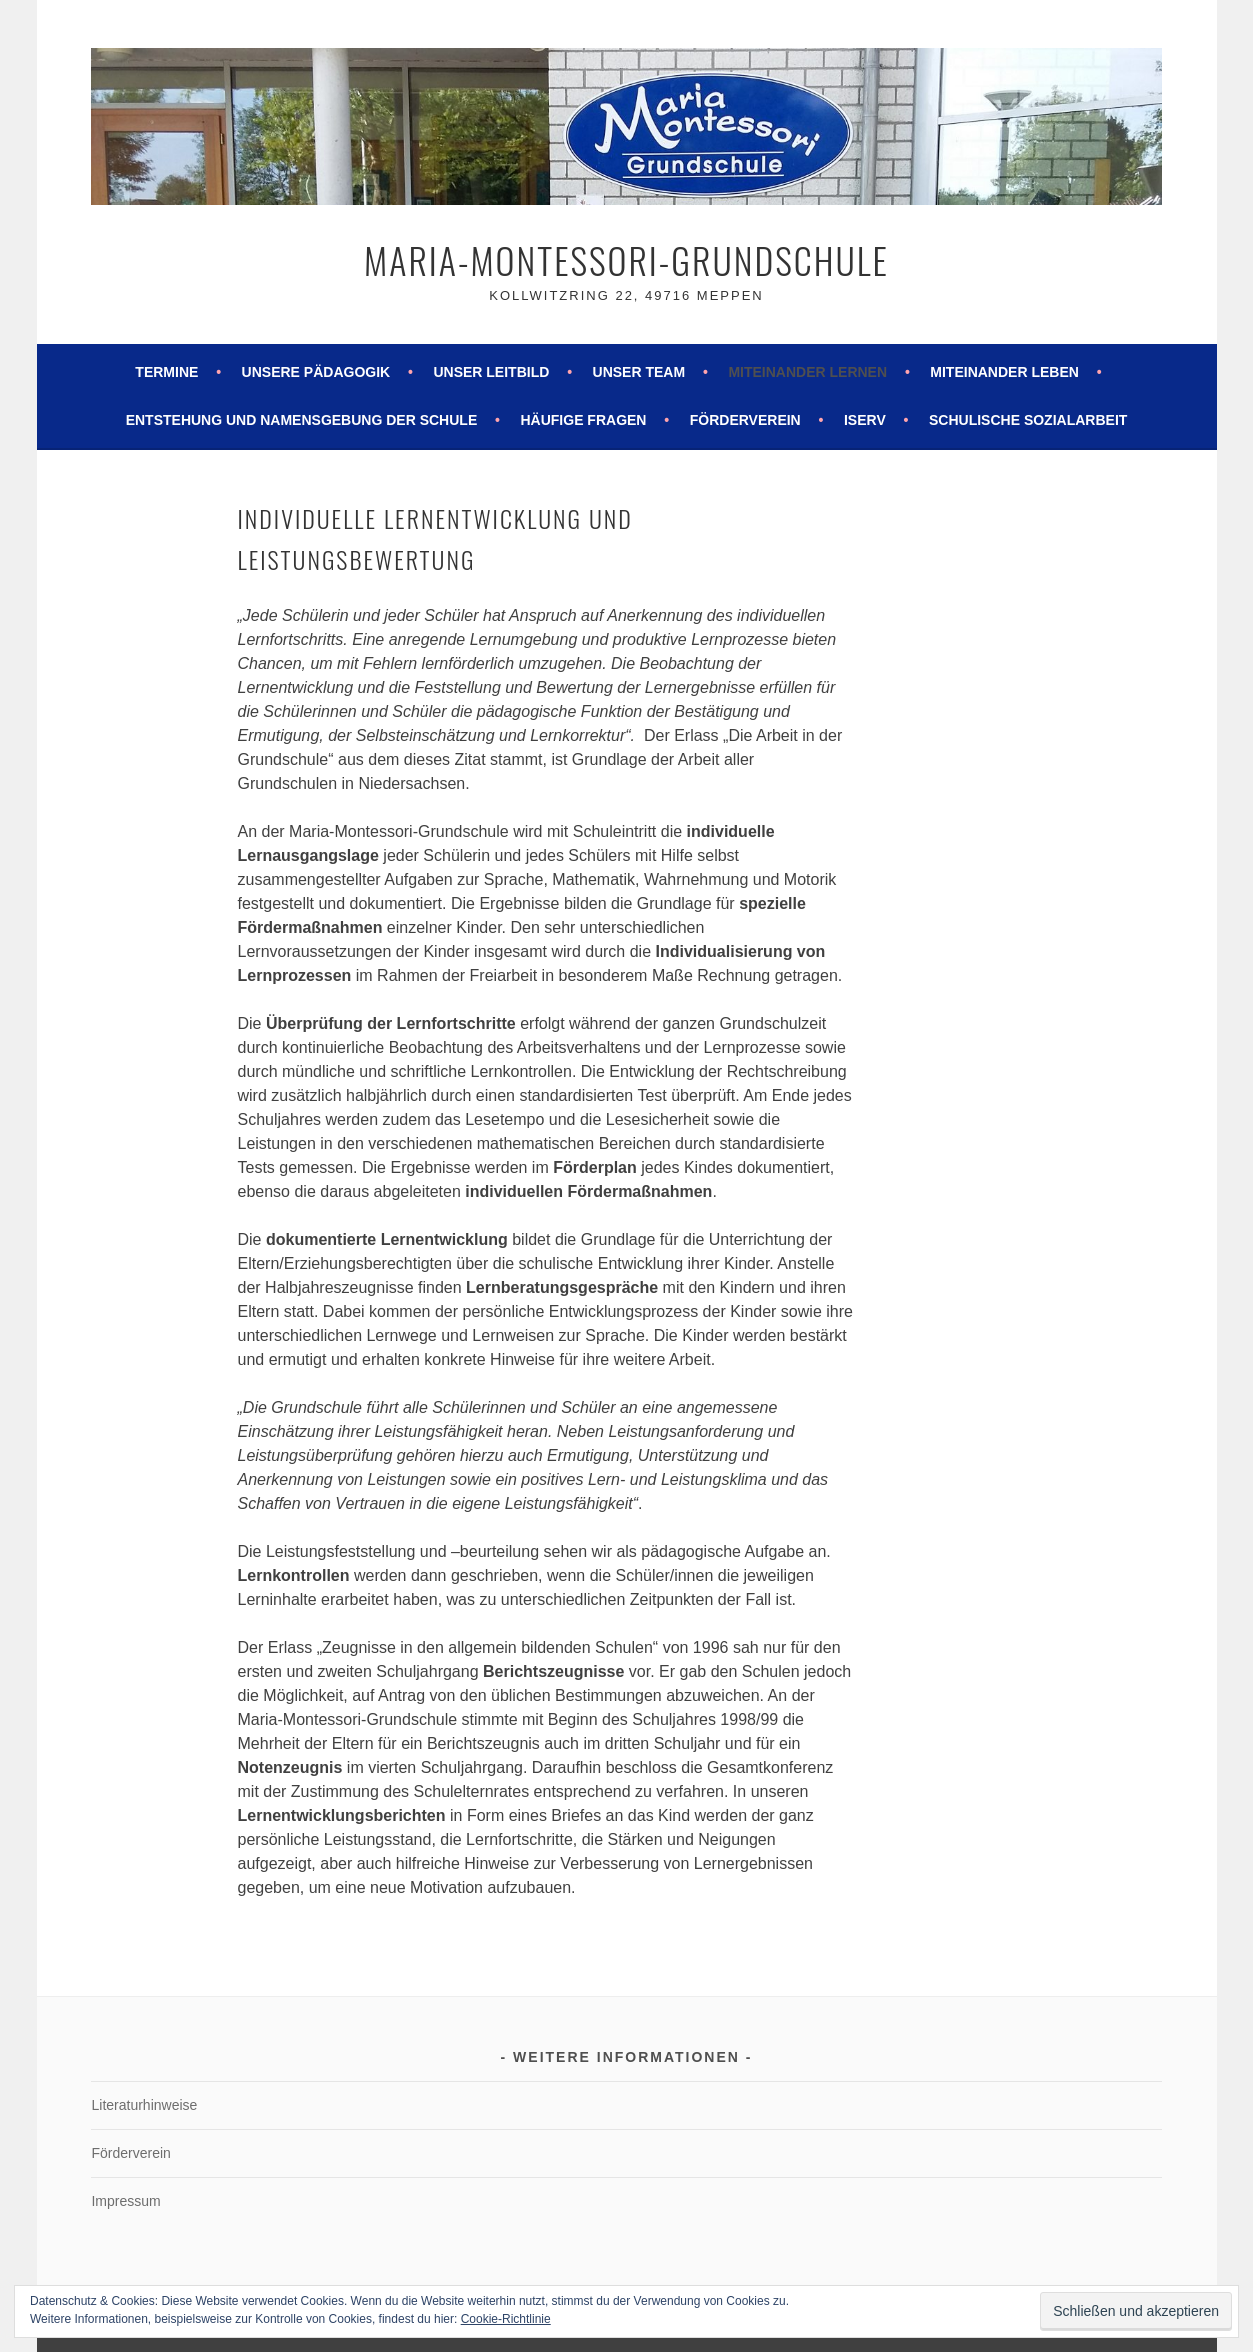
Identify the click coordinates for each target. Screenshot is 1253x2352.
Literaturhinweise (144, 2105)
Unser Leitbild (491, 372)
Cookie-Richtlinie (506, 2319)
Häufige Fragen (583, 420)
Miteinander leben (1004, 372)
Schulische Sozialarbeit (1028, 420)
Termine (166, 372)
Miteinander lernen (807, 372)
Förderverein (745, 420)
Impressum (125, 2201)
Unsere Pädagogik (316, 372)
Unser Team (639, 372)
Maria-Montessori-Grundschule (626, 259)
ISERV (865, 420)
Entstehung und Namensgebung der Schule (302, 420)
